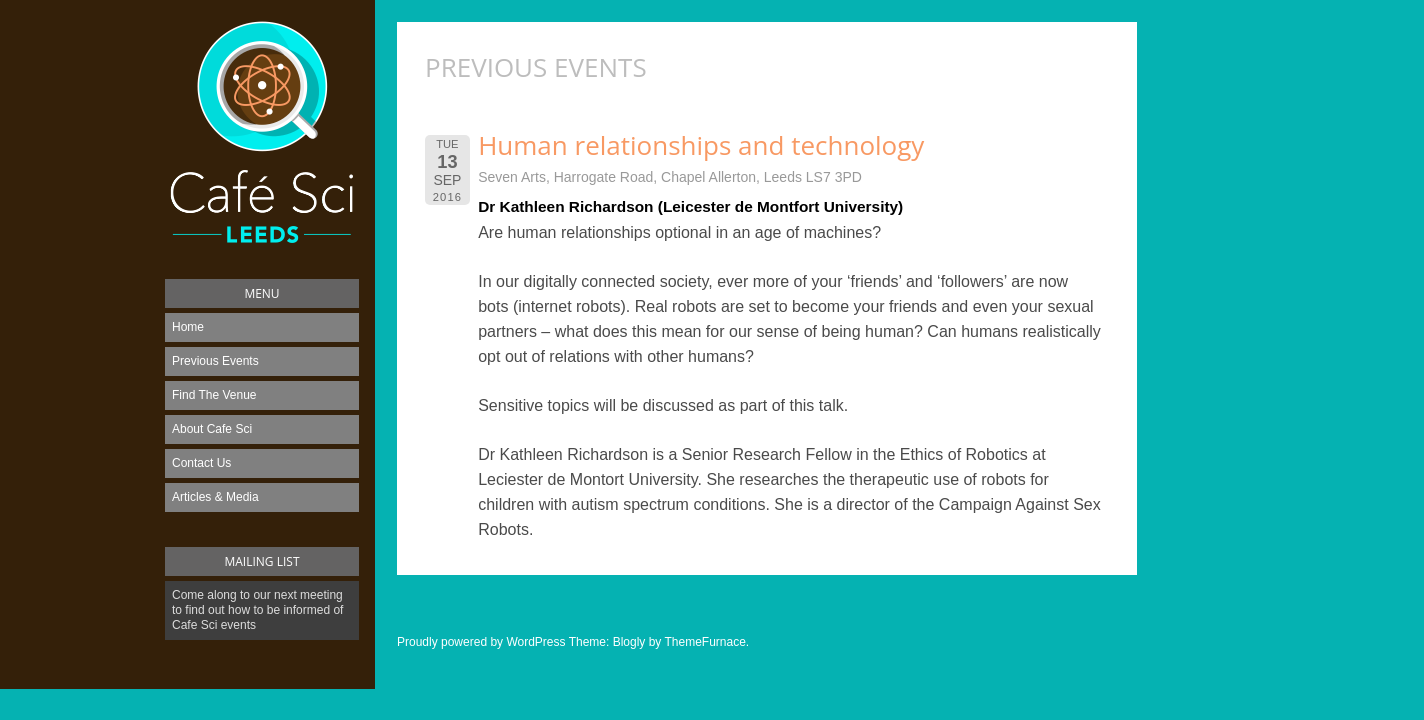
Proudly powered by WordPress (481, 642)
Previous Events (215, 361)
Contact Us (201, 463)
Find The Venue (214, 395)
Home (188, 327)
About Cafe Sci (212, 429)
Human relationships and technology (701, 145)
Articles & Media (215, 497)
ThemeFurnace (704, 642)
